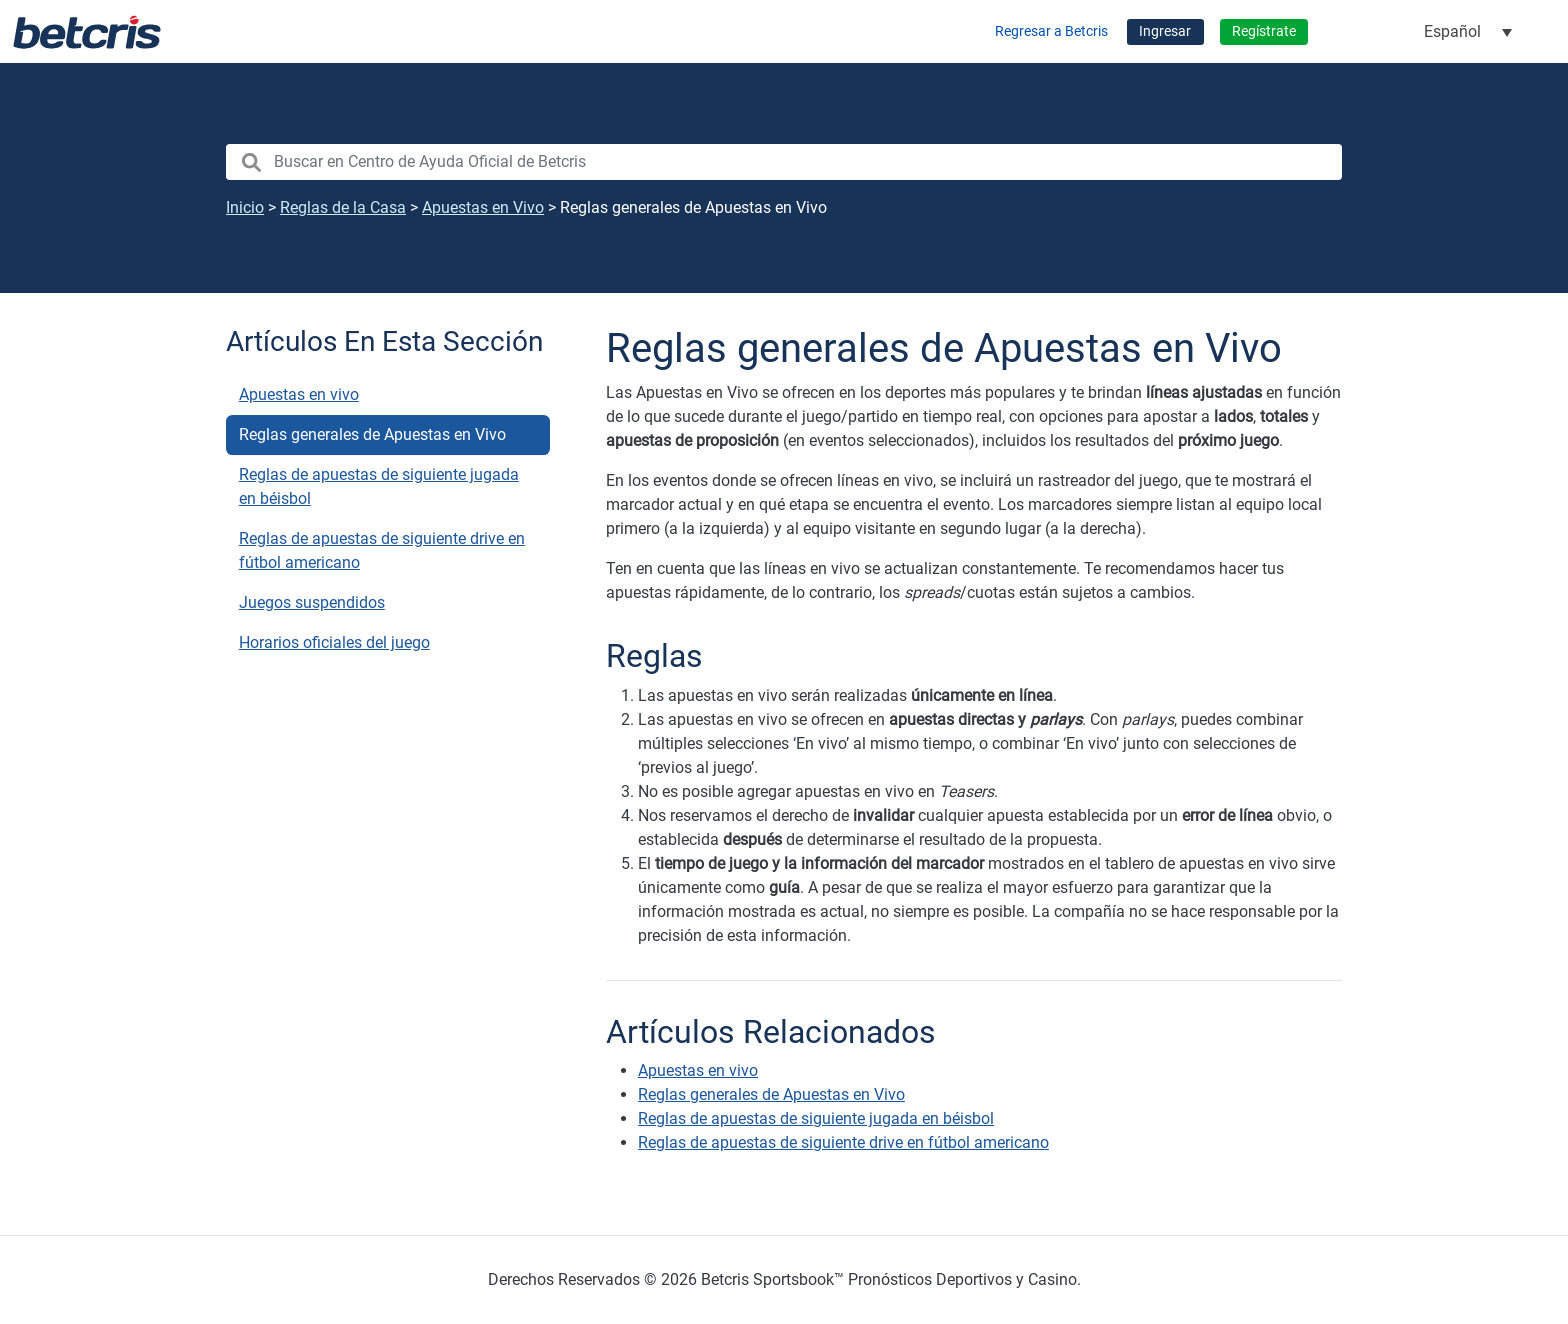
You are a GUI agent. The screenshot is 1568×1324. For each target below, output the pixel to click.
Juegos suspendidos (312, 602)
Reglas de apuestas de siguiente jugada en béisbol (379, 486)
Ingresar (1165, 31)
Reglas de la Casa (343, 207)
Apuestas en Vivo (483, 207)
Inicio (245, 207)
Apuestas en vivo (299, 394)
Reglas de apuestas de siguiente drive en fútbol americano (382, 550)
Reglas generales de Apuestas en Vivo (372, 434)
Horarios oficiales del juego (334, 642)
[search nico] (784, 162)
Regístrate (1264, 31)
